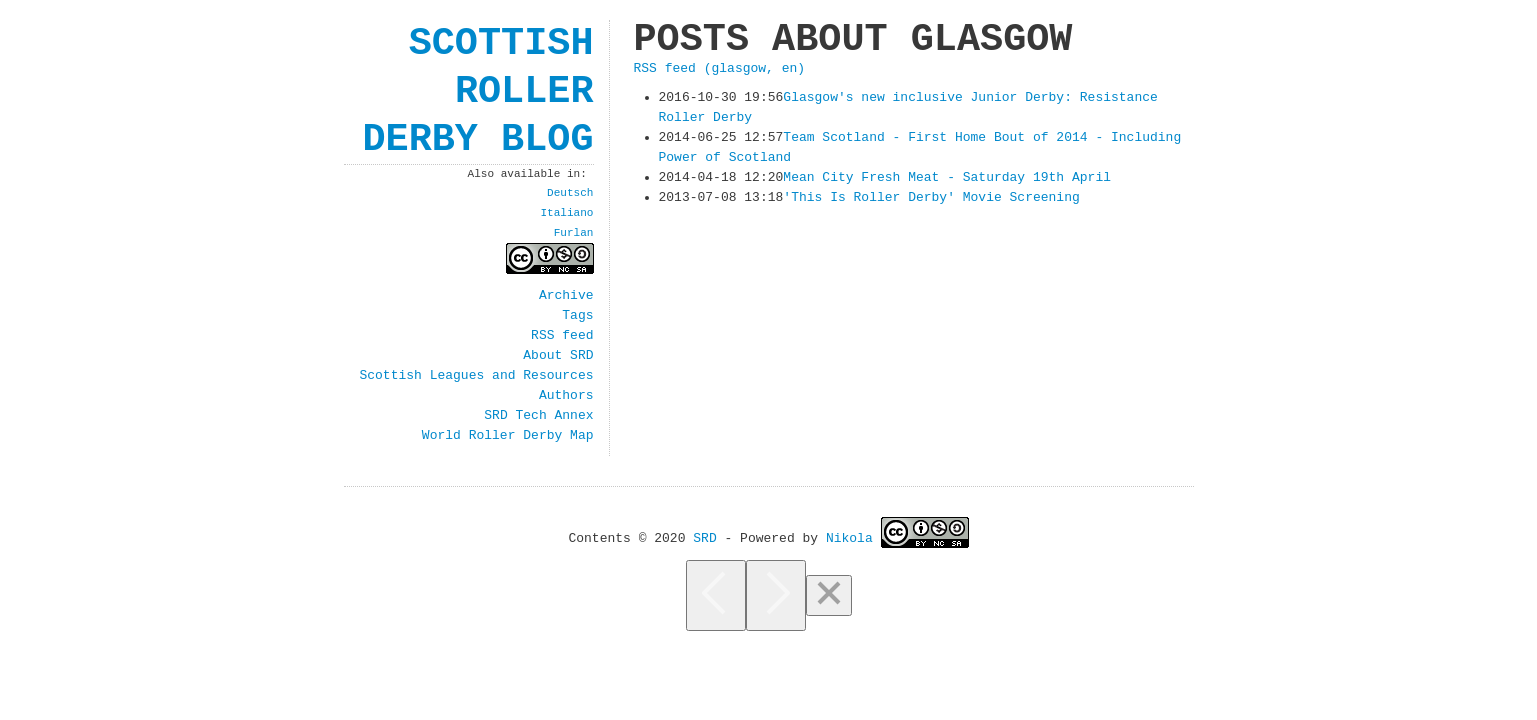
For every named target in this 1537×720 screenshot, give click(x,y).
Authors (566, 396)
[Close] (829, 595)
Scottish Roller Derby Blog (477, 92)
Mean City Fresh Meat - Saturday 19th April (947, 178)
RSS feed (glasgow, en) (720, 69)
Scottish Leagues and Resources (476, 376)
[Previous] (716, 595)
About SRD (558, 356)
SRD (704, 537)
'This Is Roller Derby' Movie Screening (931, 198)
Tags (577, 316)
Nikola (849, 537)
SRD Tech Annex (538, 416)
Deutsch (570, 192)
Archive (566, 296)
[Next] (776, 595)
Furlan (574, 232)
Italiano (566, 212)
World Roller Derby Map (508, 436)
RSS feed (562, 336)
